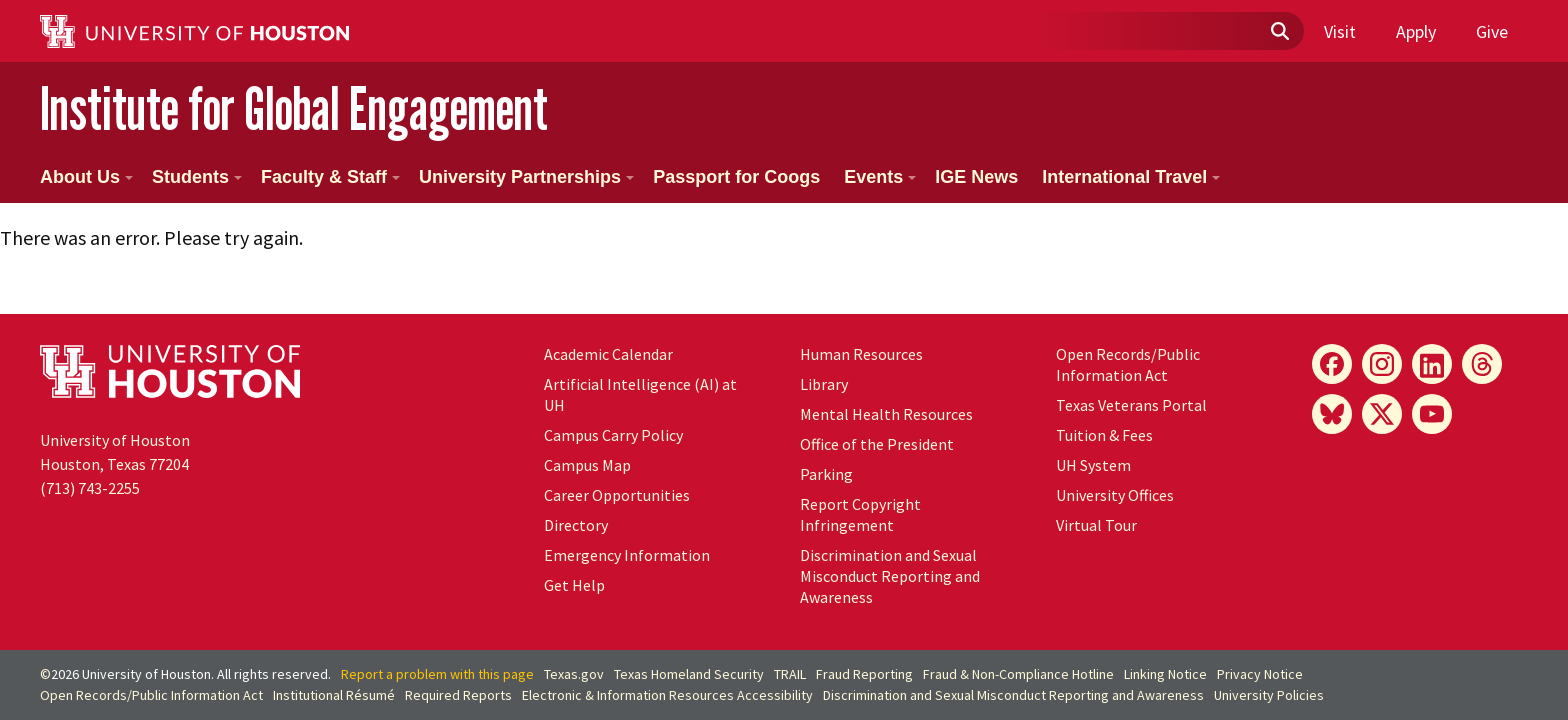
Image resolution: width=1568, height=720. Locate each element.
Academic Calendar (608, 354)
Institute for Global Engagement (294, 108)
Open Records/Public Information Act (1128, 364)
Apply (1416, 31)
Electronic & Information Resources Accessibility (667, 695)
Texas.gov (574, 674)
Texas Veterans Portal (1131, 405)
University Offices (1115, 495)
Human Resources (861, 354)
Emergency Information (627, 555)
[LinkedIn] (1432, 364)
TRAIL (790, 674)
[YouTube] (1432, 414)
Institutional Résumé (334, 695)
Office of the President (877, 444)
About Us (86, 177)
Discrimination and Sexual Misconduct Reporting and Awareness (890, 576)
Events (880, 177)
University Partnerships (526, 177)
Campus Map (587, 465)
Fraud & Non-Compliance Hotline (1018, 674)
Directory (576, 525)
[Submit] (1279, 32)
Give (1492, 31)
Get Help (574, 585)
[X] (1382, 414)
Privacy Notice (1260, 674)
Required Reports (458, 695)
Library (824, 384)
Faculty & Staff (330, 177)
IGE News (976, 177)
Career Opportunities (617, 495)
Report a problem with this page (437, 674)
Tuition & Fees (1104, 435)
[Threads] (1482, 364)
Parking (826, 474)
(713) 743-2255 (90, 488)
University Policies (1269, 695)
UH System (1093, 465)
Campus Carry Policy (613, 435)
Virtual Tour (1096, 525)
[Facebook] (1332, 364)
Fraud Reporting (864, 674)
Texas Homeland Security (689, 674)
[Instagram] (1382, 364)
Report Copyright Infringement (860, 514)
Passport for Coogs (736, 177)
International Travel (1131, 177)
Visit (1340, 31)
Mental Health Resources (886, 414)
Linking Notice (1165, 674)
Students (197, 177)
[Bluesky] (1332, 414)
